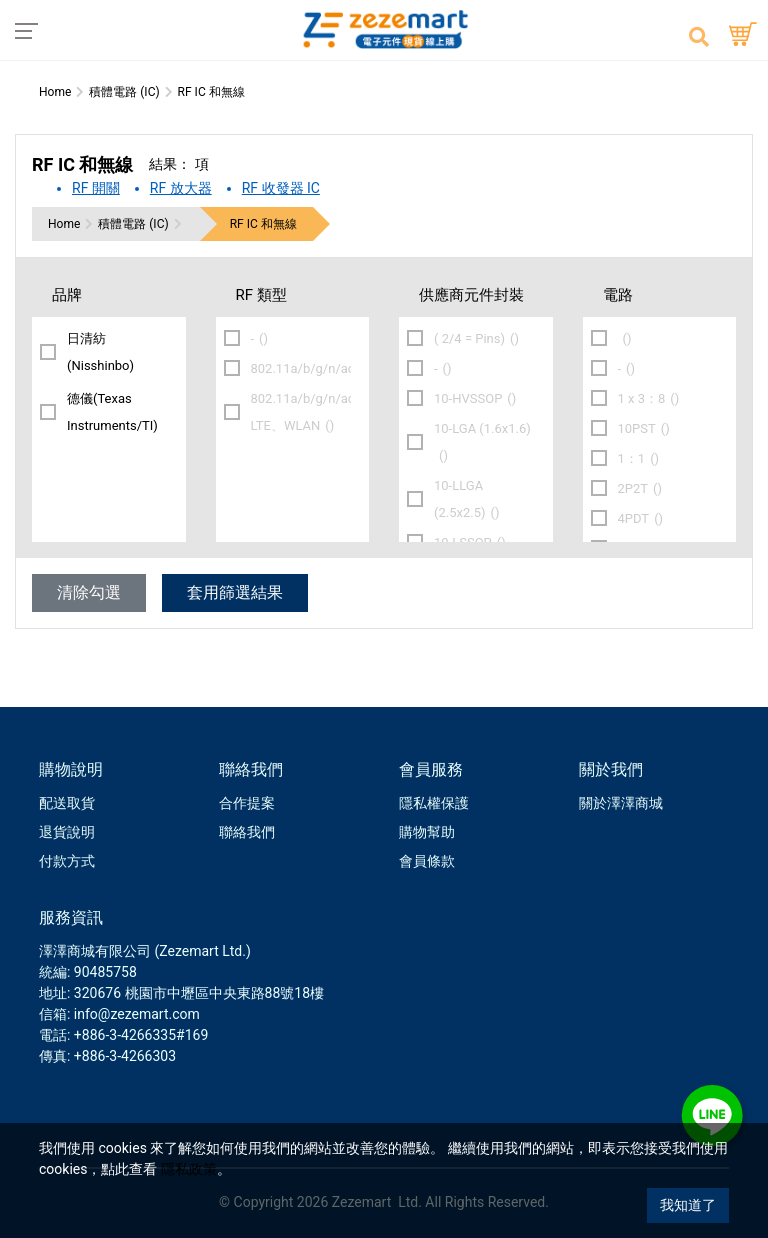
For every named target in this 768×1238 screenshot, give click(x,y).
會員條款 (427, 861)
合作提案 (247, 803)
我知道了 (688, 1205)
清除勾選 (89, 592)
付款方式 (67, 861)
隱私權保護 (434, 803)
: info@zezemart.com (133, 1014)
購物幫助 (427, 832)
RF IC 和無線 (263, 224)
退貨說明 (67, 832)
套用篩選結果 (235, 592)
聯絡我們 (247, 832)
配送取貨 (67, 803)
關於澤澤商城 (621, 803)
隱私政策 (189, 1169)
